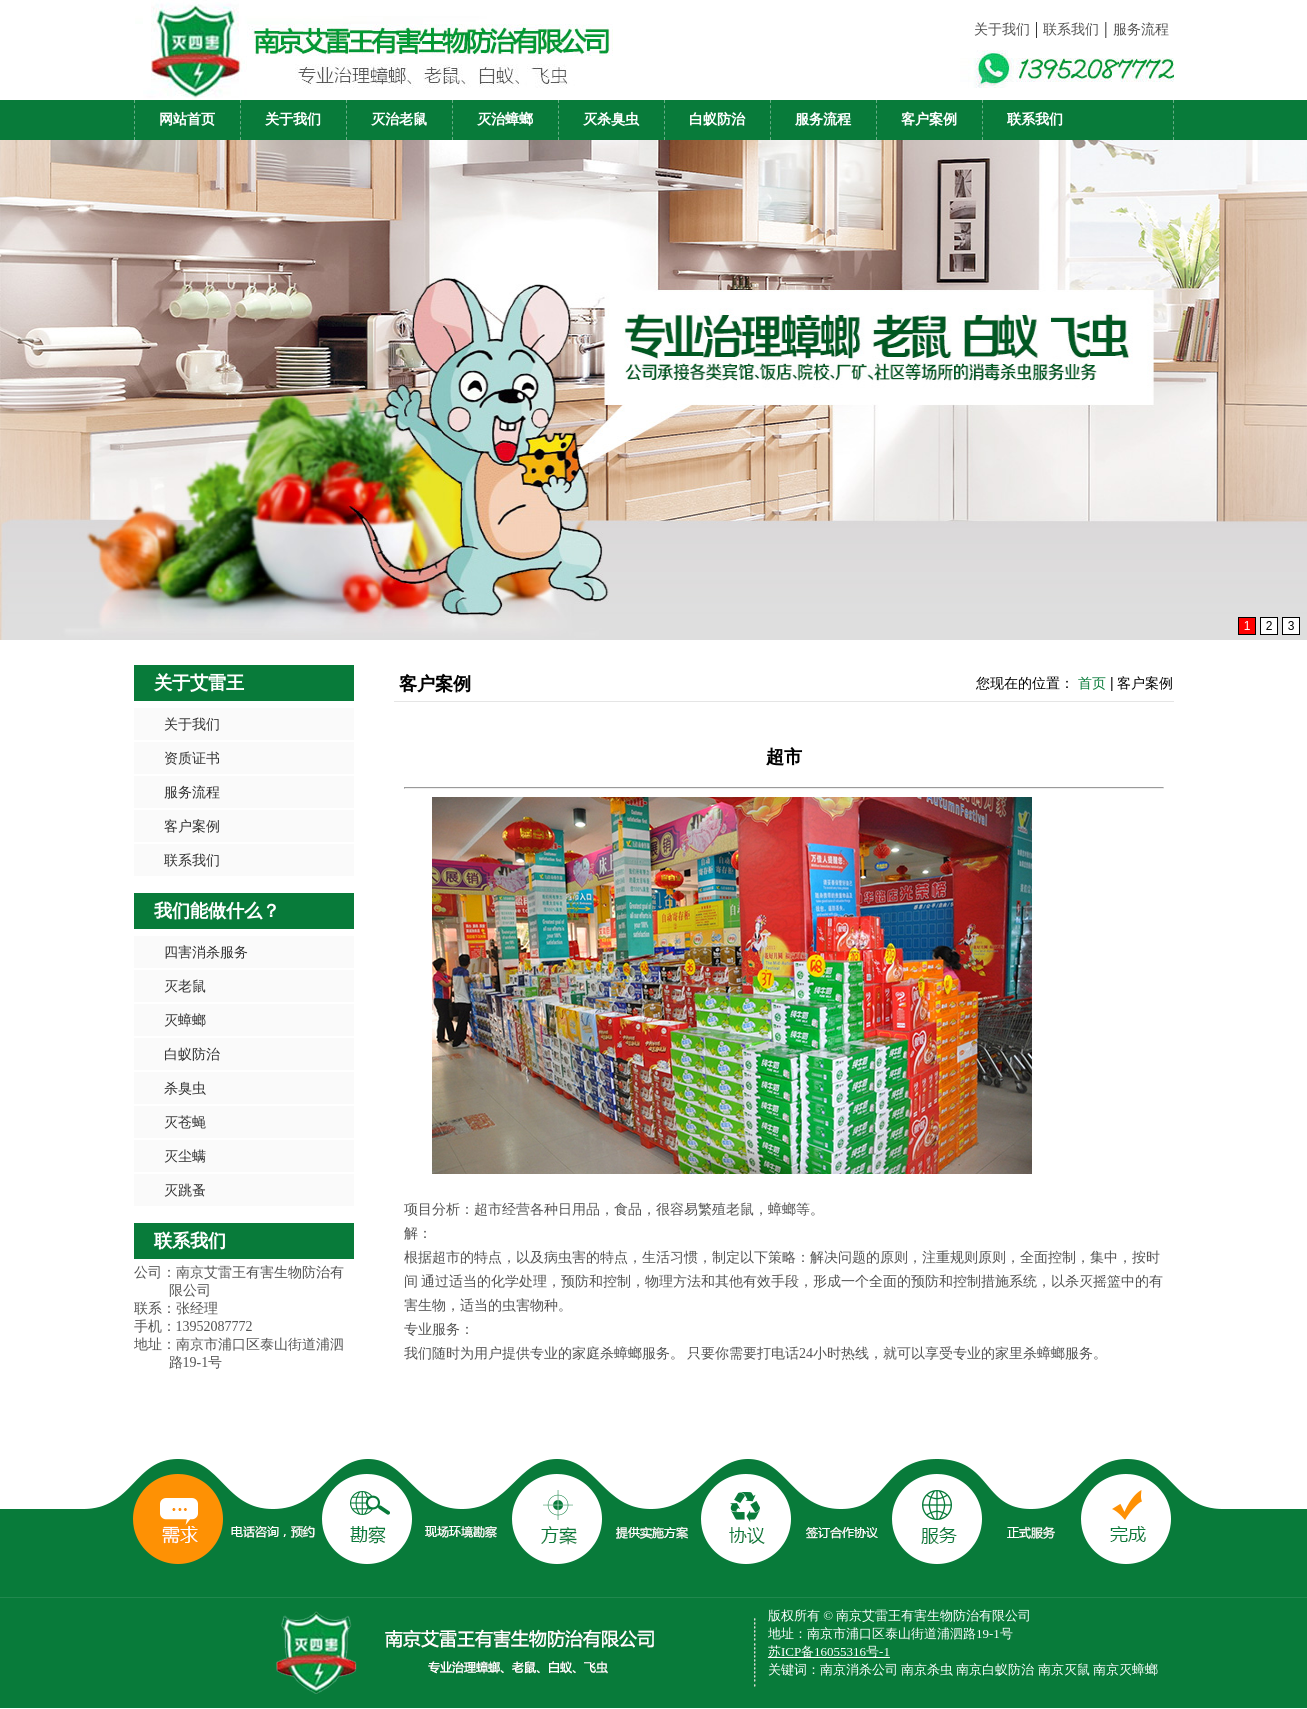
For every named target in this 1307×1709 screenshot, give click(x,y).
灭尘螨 (185, 1156)
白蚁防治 (717, 119)
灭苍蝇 (185, 1122)
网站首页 (187, 119)
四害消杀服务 (206, 952)
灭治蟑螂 (505, 119)
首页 (1092, 683)
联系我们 (1071, 29)
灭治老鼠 (399, 119)
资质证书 (192, 758)
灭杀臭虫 (611, 119)
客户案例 (929, 119)
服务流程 (1141, 29)
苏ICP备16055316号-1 (829, 1651)
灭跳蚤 (185, 1190)
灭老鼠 (185, 986)
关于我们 (1002, 29)
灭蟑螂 (185, 1020)
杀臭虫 (185, 1088)
